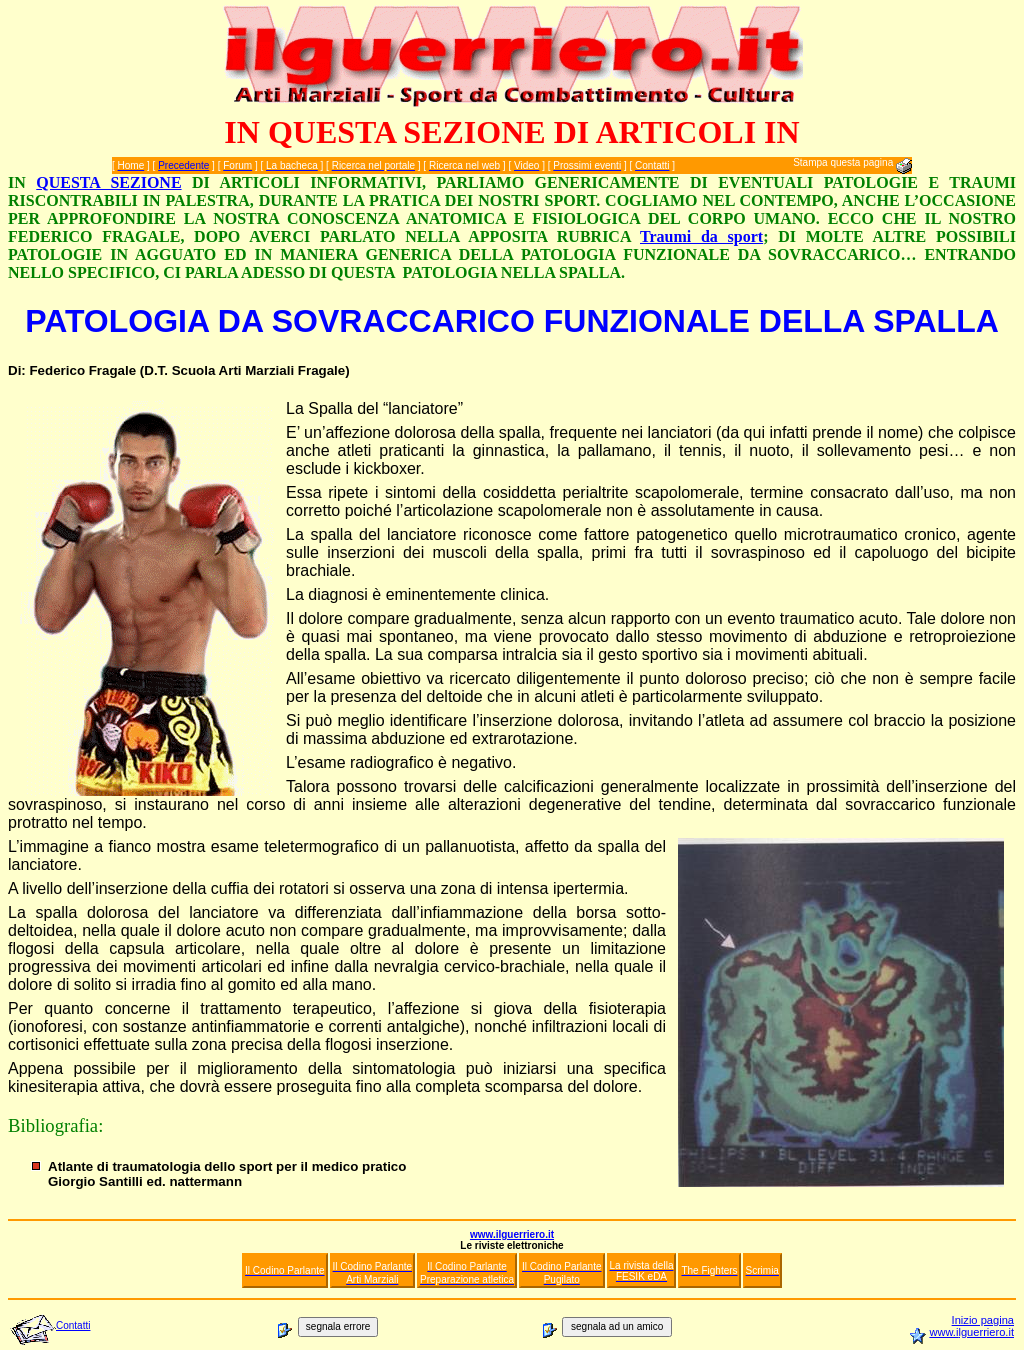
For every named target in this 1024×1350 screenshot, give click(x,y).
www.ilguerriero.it (512, 1234)
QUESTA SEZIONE (108, 182)
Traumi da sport (701, 236)
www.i (943, 1332)
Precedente (183, 165)
